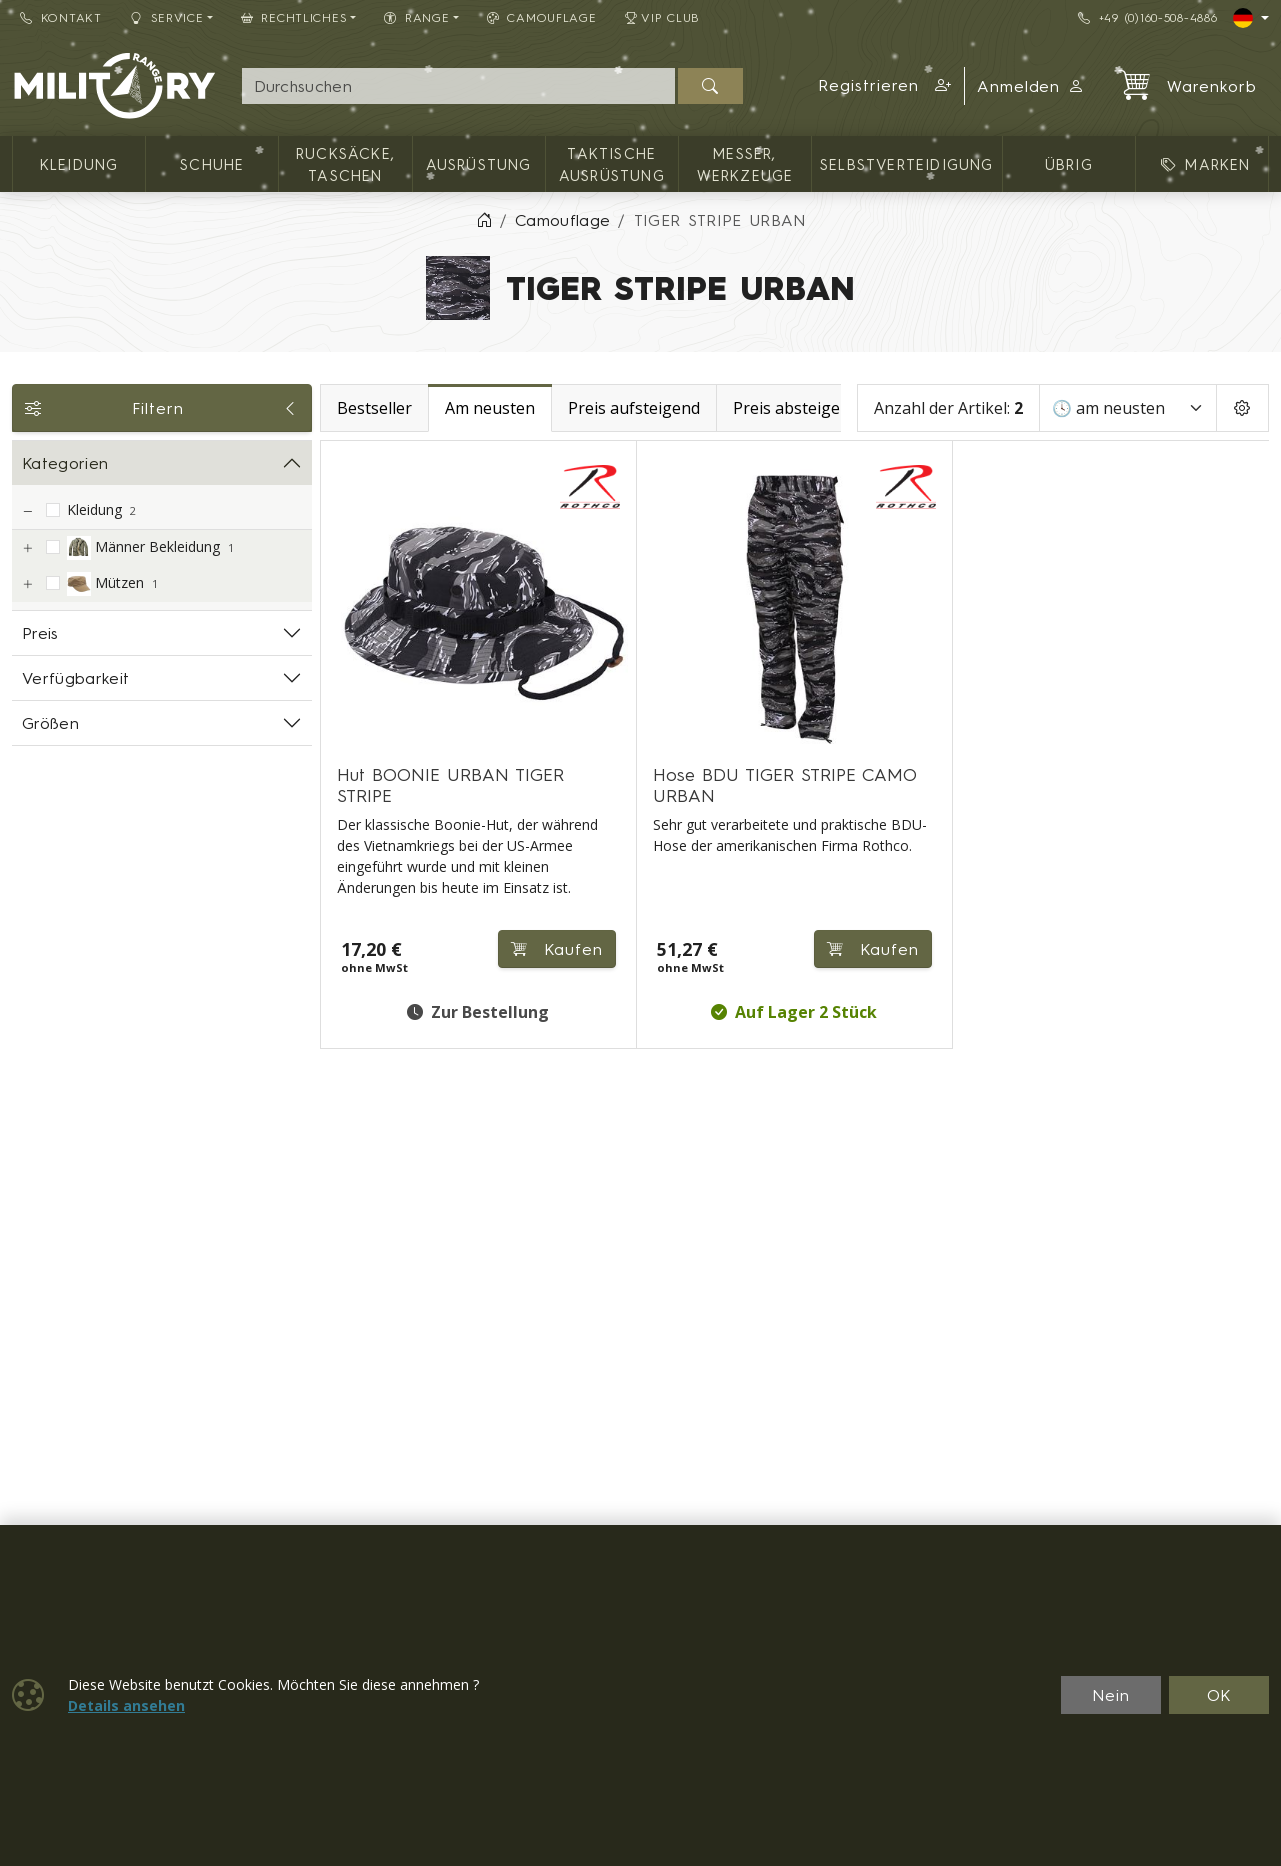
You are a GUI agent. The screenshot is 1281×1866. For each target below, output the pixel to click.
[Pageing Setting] (1242, 408)
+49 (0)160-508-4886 (1147, 17)
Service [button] (167, 17)
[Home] (484, 220)
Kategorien (65, 463)
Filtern (162, 408)
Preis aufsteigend (634, 408)
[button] (885, 86)
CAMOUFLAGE (542, 17)
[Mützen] (27, 584)
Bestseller (374, 408)
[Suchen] (710, 86)
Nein (1111, 1695)
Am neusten (490, 408)
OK (1219, 1695)
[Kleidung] (27, 511)
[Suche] (459, 86)
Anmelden (1031, 86)
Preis (40, 633)
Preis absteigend (796, 408)
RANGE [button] (416, 17)
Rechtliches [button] (294, 17)
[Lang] (1251, 18)
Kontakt (61, 17)
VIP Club (663, 17)
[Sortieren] (1128, 408)
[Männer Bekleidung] (27, 548)
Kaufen (557, 949)
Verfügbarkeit (75, 678)
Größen (50, 723)
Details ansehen (126, 1705)
